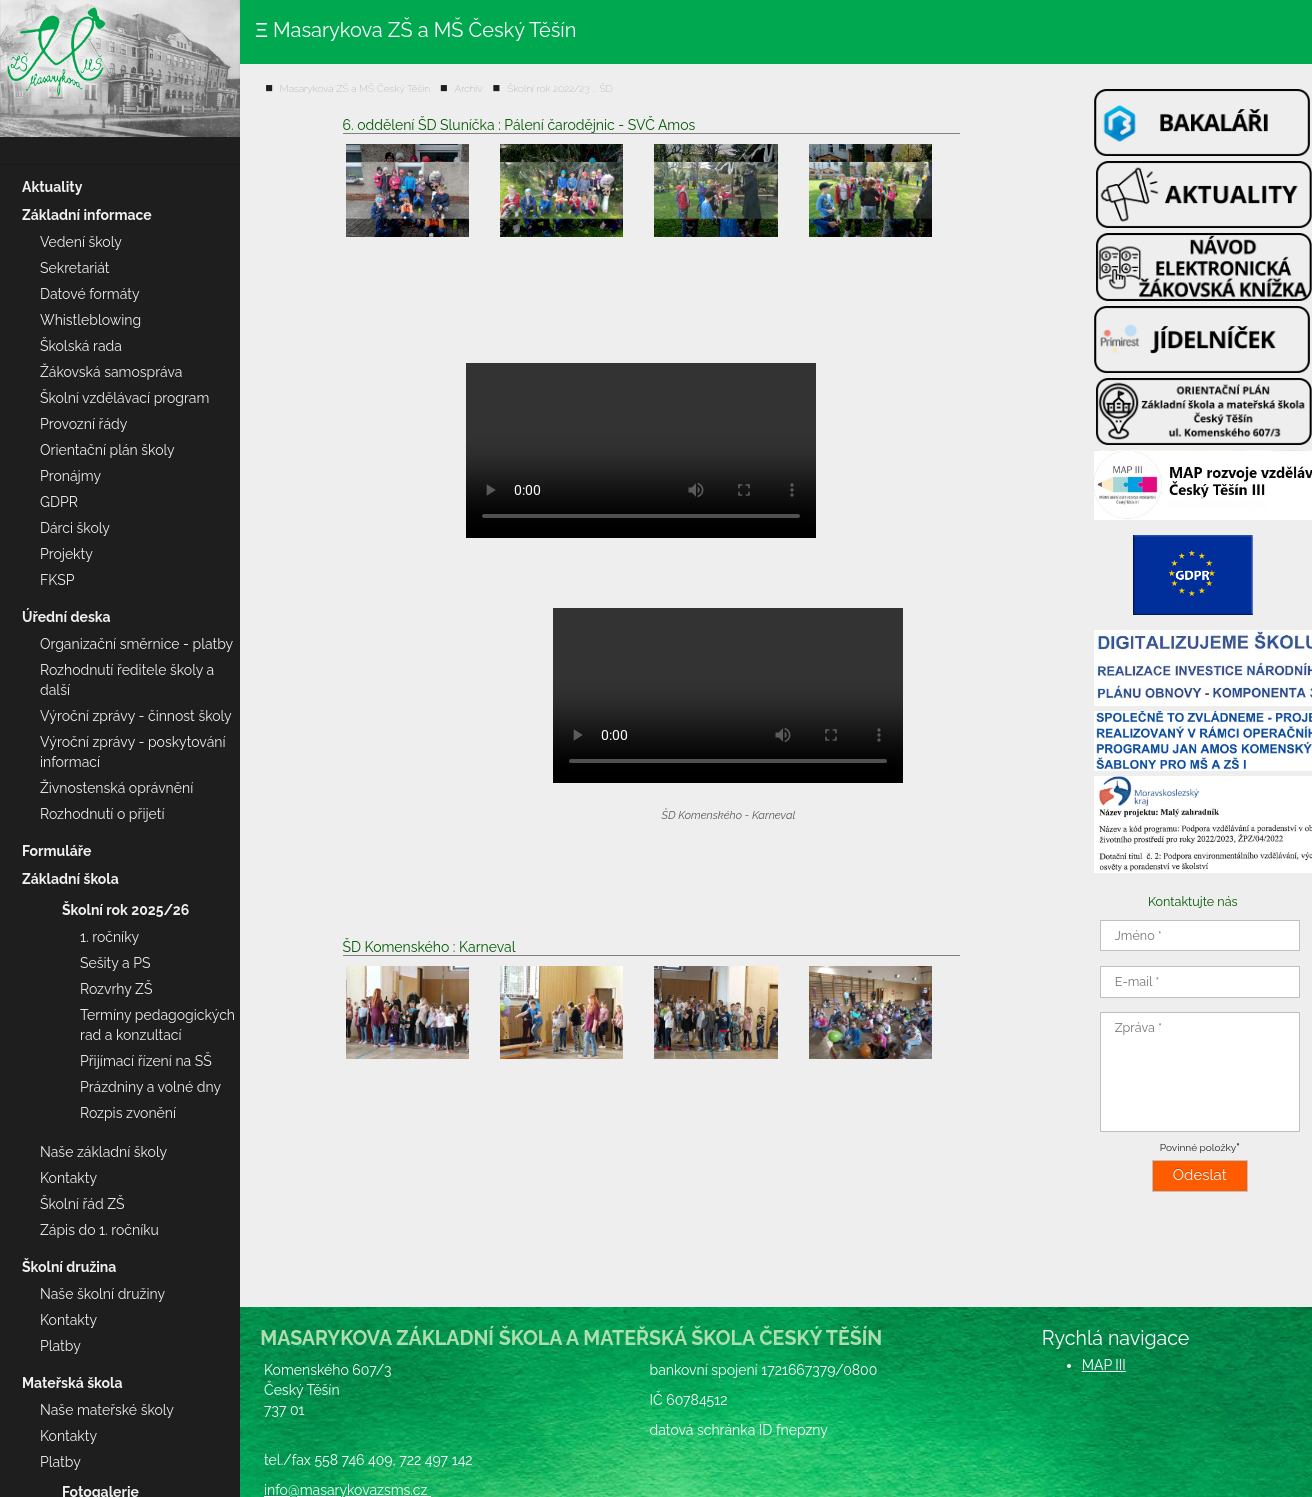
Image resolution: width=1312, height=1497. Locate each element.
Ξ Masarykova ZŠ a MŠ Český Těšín (415, 30)
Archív (469, 88)
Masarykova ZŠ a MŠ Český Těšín (355, 88)
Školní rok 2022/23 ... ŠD (560, 88)
